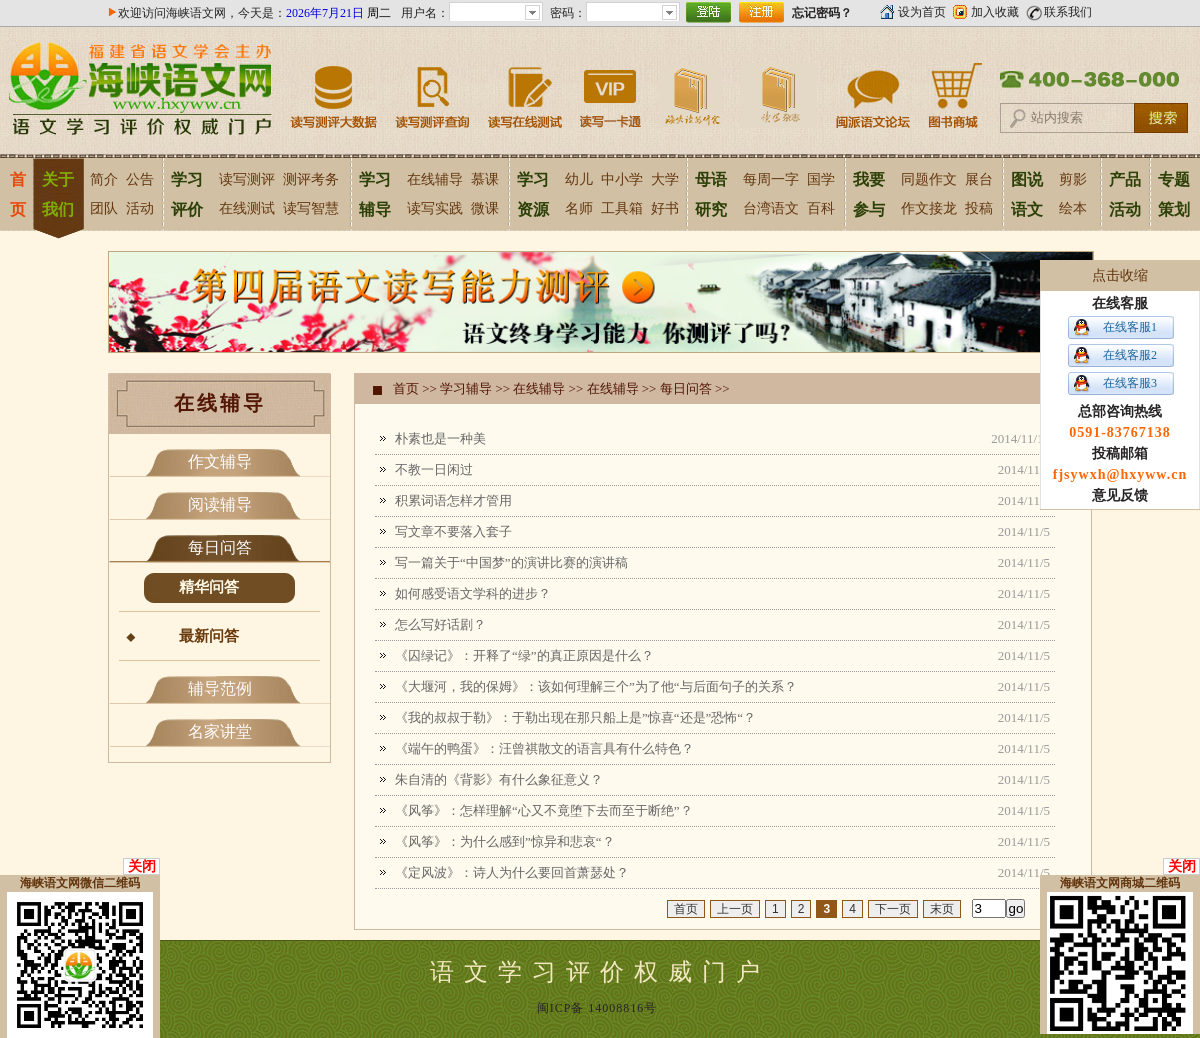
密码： (568, 13)
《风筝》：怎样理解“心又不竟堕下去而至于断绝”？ (544, 810)
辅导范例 (220, 688)
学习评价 (187, 194)
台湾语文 (771, 208)
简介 (104, 179)
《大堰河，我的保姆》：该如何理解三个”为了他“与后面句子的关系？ (596, 686)
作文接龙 (929, 208)
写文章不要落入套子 (453, 531)
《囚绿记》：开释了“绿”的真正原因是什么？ (524, 655)
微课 (485, 208)
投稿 (979, 208)
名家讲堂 (220, 731)
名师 (579, 208)
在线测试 (247, 208)
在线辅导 (435, 179)
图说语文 (1027, 194)
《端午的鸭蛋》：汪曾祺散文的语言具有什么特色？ (544, 748)
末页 (942, 909)
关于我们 (58, 194)
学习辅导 (375, 194)
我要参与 (869, 194)
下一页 (893, 909)
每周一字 (771, 179)
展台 (979, 179)
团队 (104, 208)
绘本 (1073, 208)
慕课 (485, 179)
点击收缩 (1120, 275)
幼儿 (579, 179)
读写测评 (247, 179)
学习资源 (533, 194)
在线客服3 (1130, 383)
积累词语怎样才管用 (453, 500)
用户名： (425, 13)
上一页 (735, 909)
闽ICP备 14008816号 (597, 1008)
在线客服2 (1130, 355)
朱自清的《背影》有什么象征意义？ (499, 779)
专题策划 (1174, 194)
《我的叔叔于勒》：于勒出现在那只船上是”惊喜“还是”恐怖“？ (575, 717)
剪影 (1073, 179)
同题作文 (929, 179)
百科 (821, 208)
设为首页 (922, 12)
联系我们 (1068, 12)
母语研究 (711, 194)
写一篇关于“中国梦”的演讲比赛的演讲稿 (511, 562)
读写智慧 (311, 208)
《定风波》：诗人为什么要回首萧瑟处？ (512, 872)
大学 (665, 179)
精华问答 (209, 587)
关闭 (142, 866)
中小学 (622, 179)
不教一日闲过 (434, 469)
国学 (821, 179)
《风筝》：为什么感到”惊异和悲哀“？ (505, 841)
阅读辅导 (220, 504)
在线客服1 (1130, 327)
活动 (140, 208)
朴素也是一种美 (440, 438)
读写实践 (435, 208)
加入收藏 (995, 12)
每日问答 (220, 547)
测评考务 (311, 179)
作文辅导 (220, 461)
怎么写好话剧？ (440, 624)
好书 (665, 208)
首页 (17, 194)
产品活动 (1125, 194)
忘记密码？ (822, 13)
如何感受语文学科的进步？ (473, 593)
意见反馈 (1120, 495)
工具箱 (622, 208)
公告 (140, 179)
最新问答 (209, 636)
